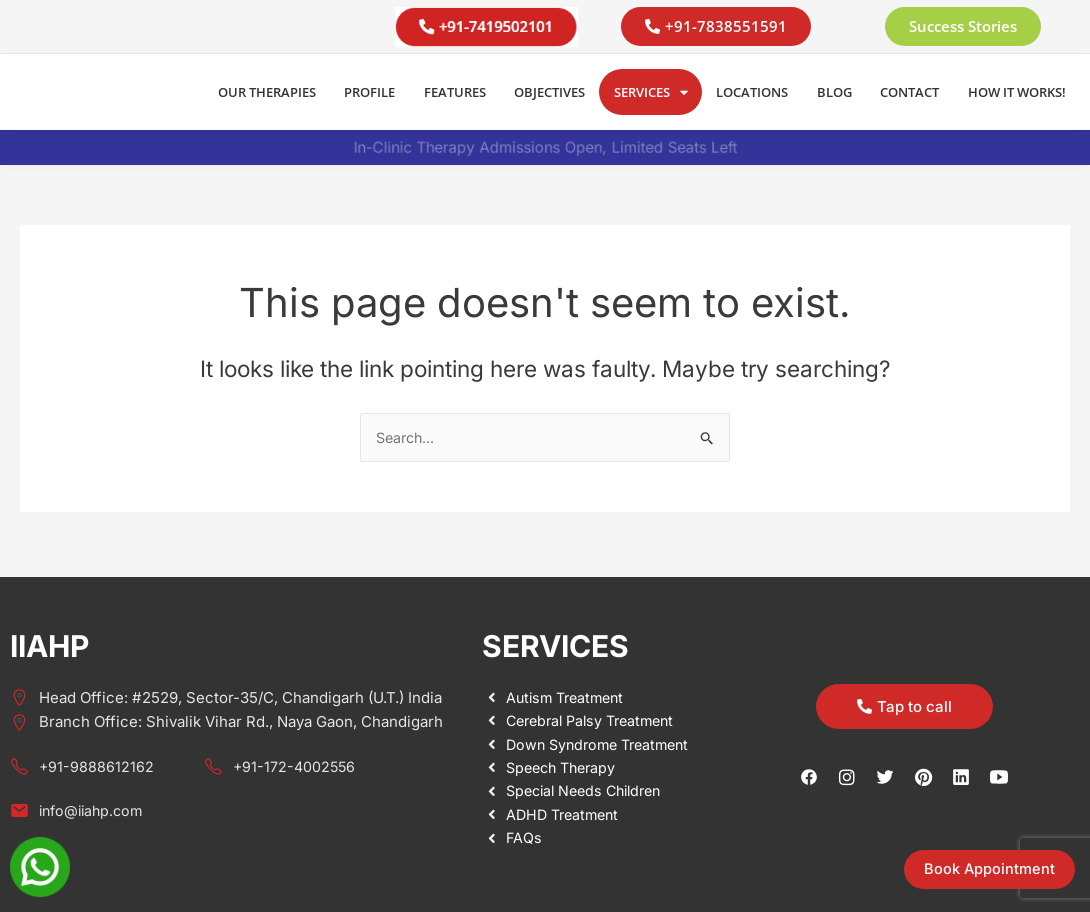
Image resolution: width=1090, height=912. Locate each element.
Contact (909, 92)
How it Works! (1017, 92)
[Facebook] (809, 776)
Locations (752, 92)
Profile (369, 92)
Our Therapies (267, 92)
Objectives (549, 92)
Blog (834, 92)
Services (651, 92)
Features (455, 92)
